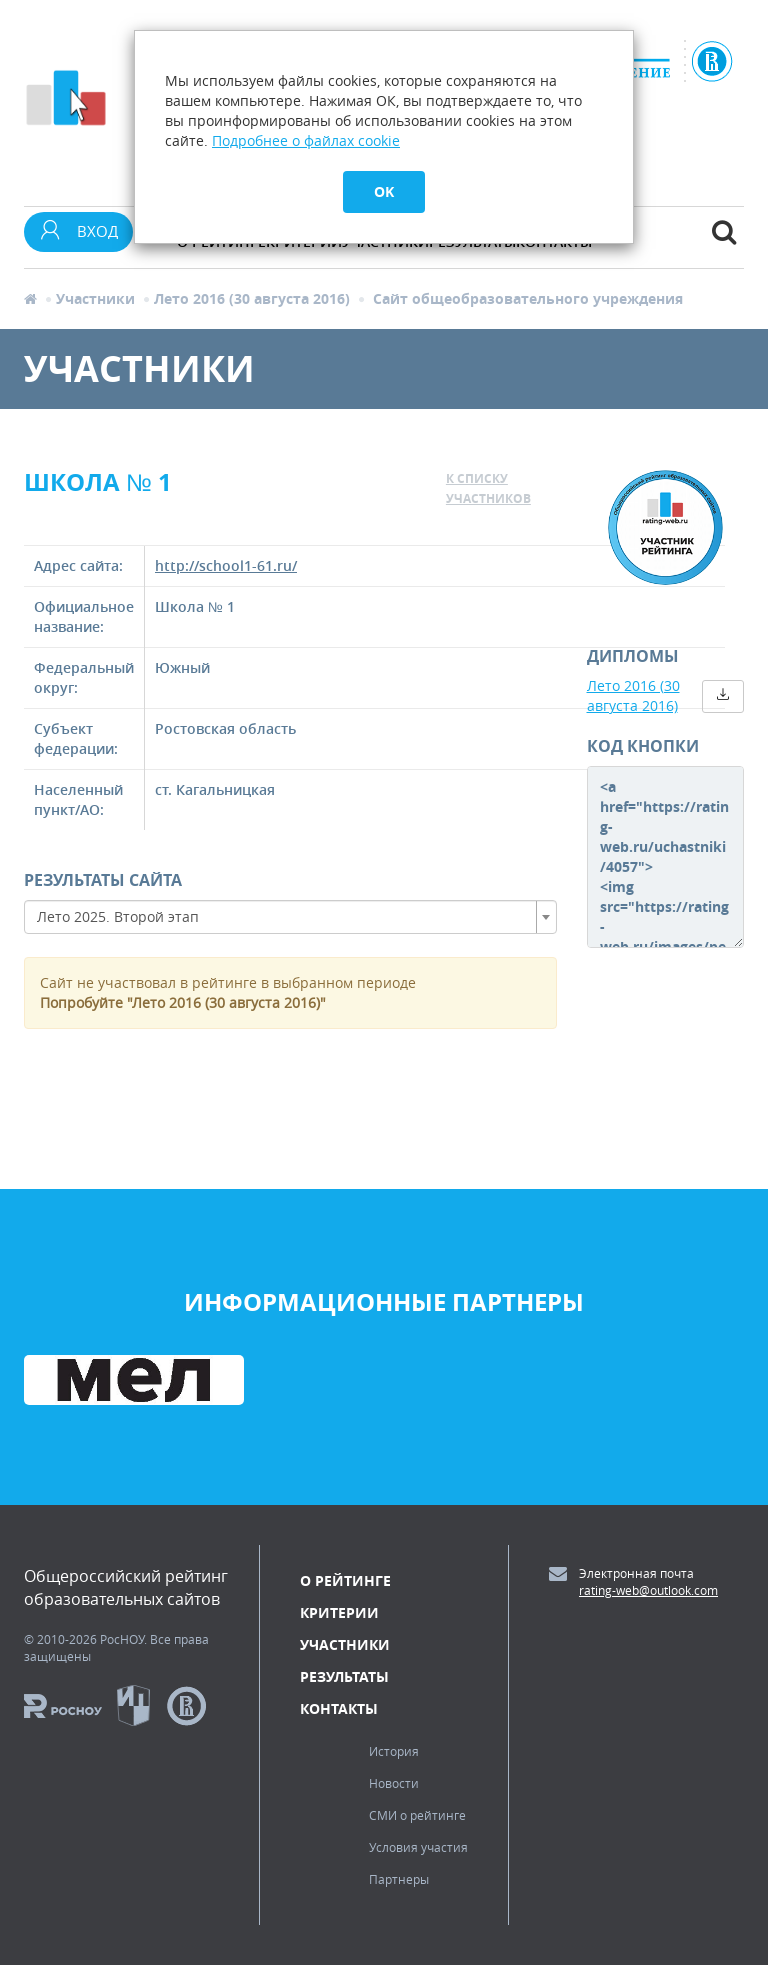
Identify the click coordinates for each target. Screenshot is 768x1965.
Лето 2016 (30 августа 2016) (252, 298)
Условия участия (418, 1847)
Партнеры (399, 1879)
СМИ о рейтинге (417, 1815)
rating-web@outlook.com (648, 1590)
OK (384, 191)
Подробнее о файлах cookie (306, 140)
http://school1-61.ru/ (226, 565)
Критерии (339, 1612)
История (394, 1751)
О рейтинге (345, 1580)
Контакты (339, 1708)
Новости (394, 1783)
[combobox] (290, 917)
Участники (95, 298)
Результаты (344, 1676)
